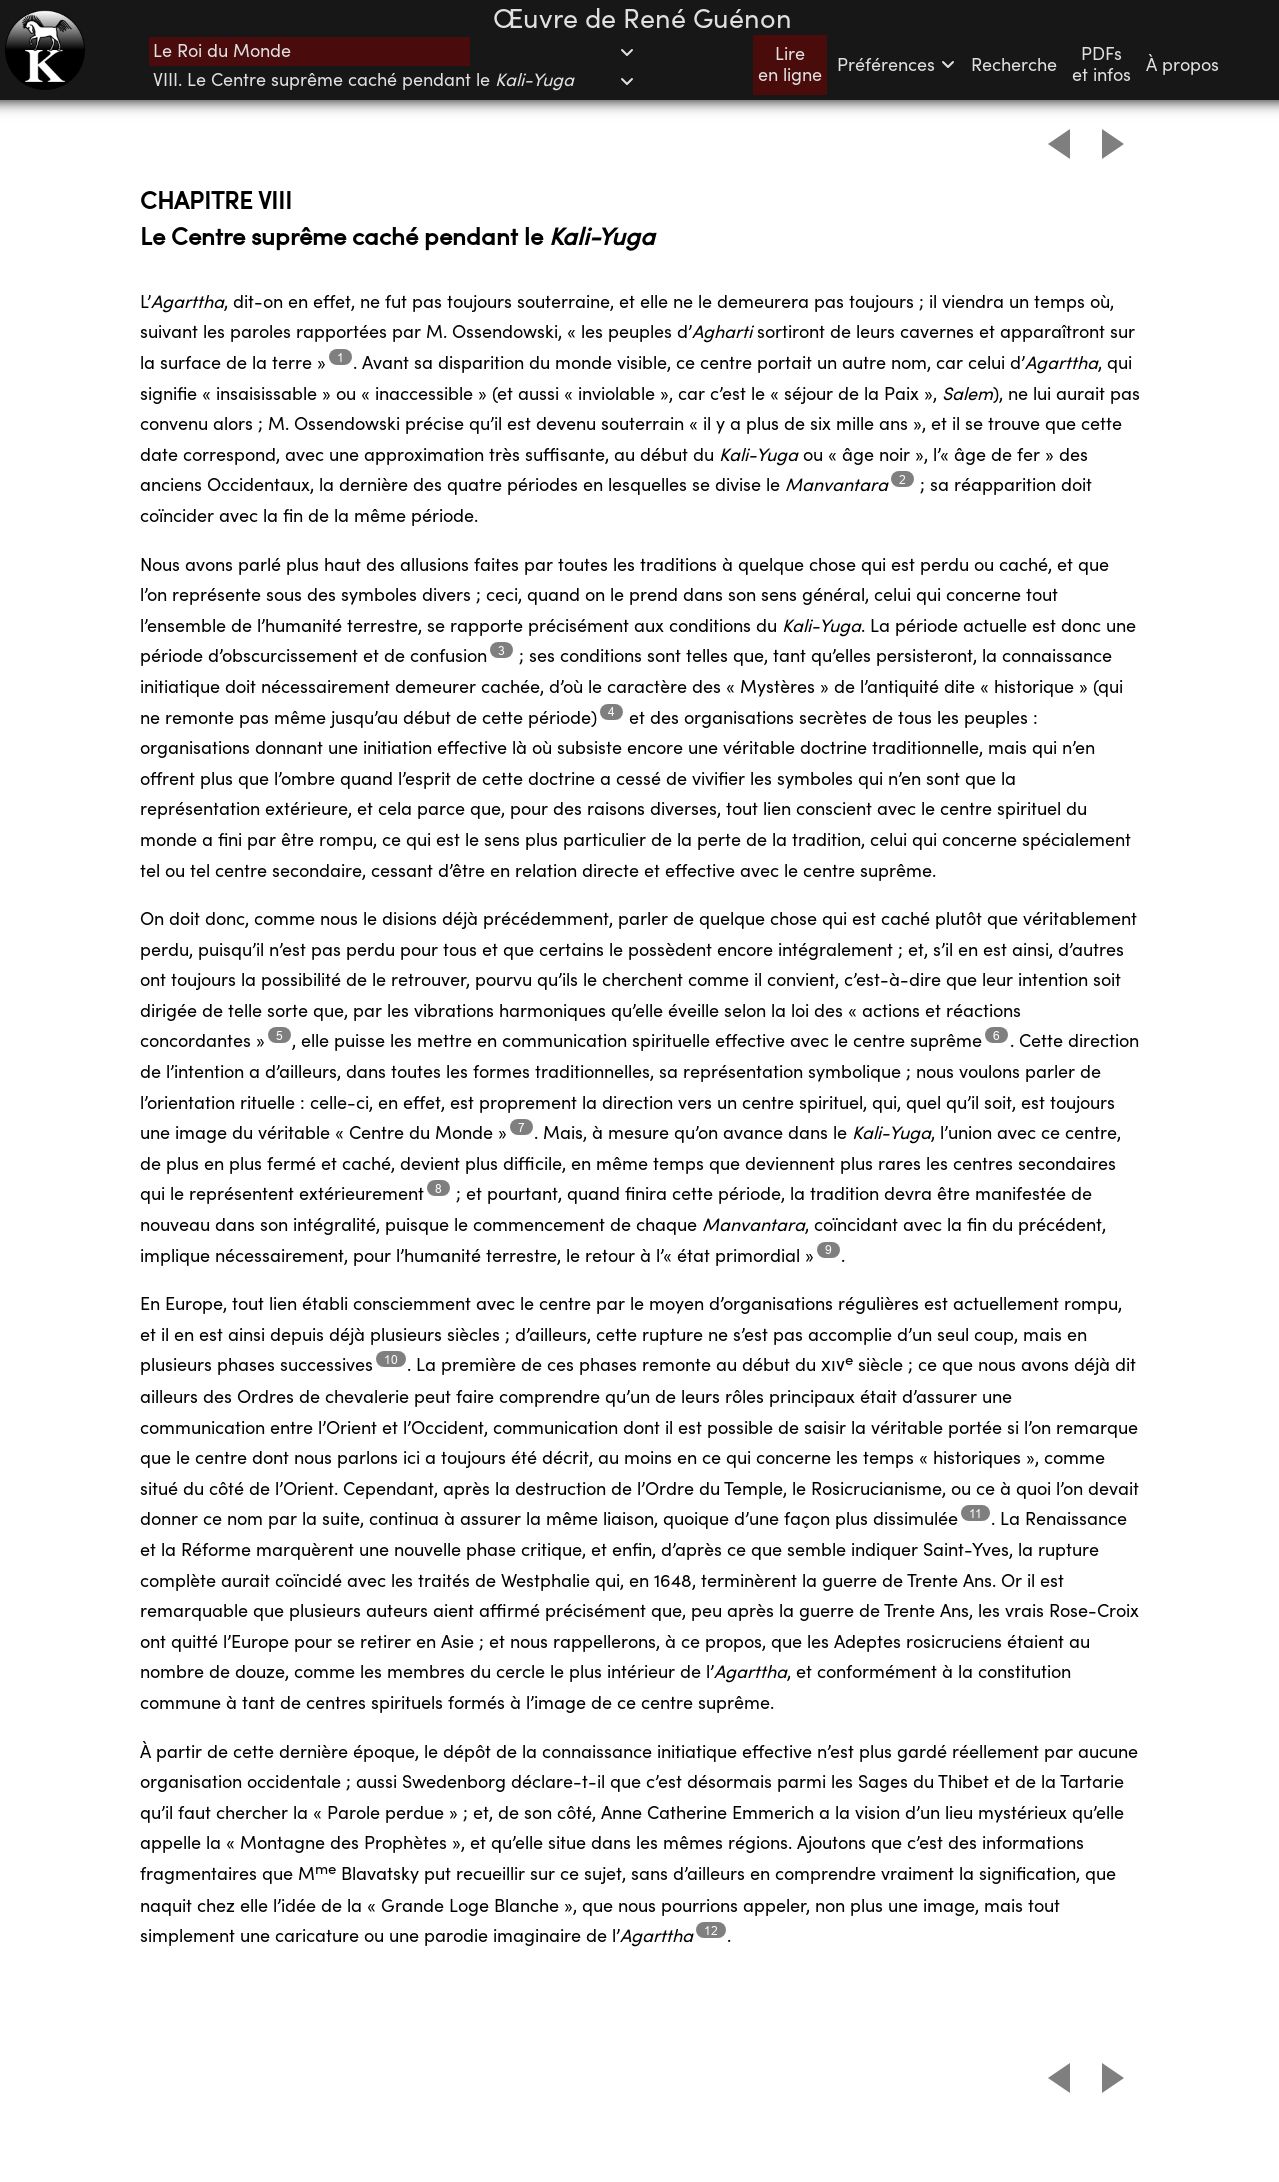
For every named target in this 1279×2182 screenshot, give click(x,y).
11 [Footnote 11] (975, 1513)
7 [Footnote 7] (521, 1127)
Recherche (1014, 65)
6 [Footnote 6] (996, 1035)
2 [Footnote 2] (902, 479)
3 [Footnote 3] (501, 650)
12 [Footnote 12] (711, 1930)
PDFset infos (1101, 65)
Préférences (896, 65)
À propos (1182, 65)
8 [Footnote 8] (438, 1188)
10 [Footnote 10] (391, 1359)
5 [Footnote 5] (279, 1035)
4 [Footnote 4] (611, 711)
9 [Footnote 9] (828, 1249)
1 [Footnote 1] (340, 357)
